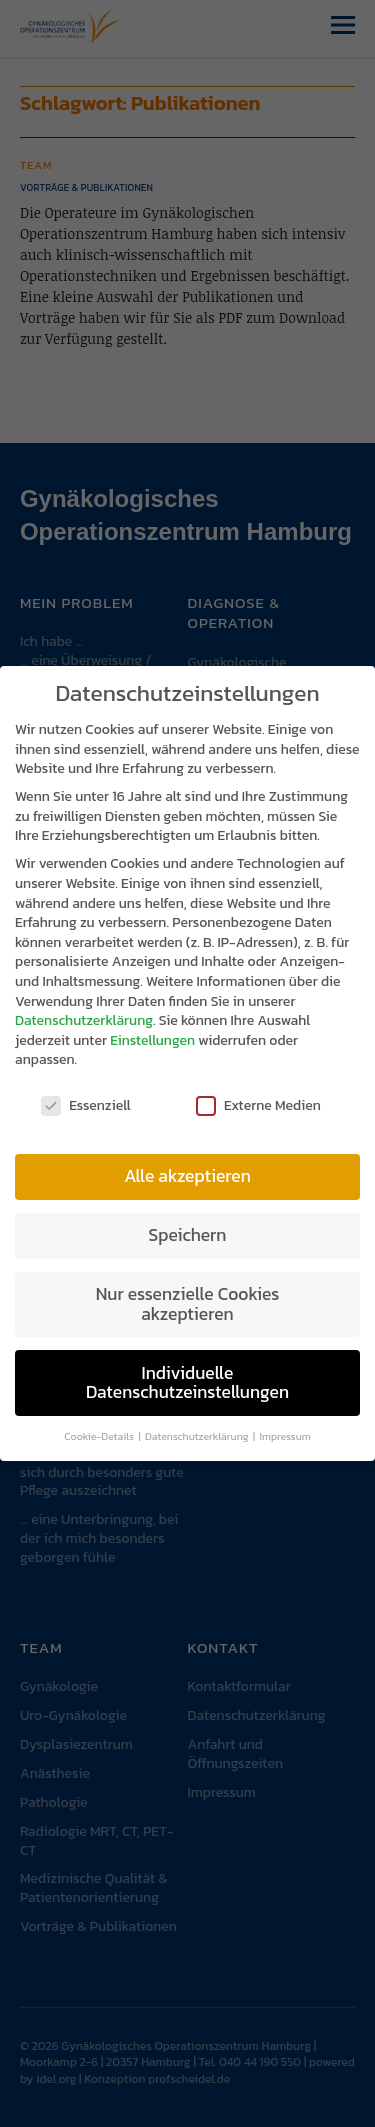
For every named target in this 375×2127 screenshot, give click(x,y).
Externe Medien (258, 1097)
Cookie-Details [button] (100, 1428)
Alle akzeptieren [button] (187, 1168)
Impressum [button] (284, 1428)
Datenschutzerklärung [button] (198, 1428)
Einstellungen (152, 1032)
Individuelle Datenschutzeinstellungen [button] (187, 1374)
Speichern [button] (188, 1227)
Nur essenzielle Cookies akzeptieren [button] (188, 1296)
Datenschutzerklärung (84, 1012)
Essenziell (86, 1097)
